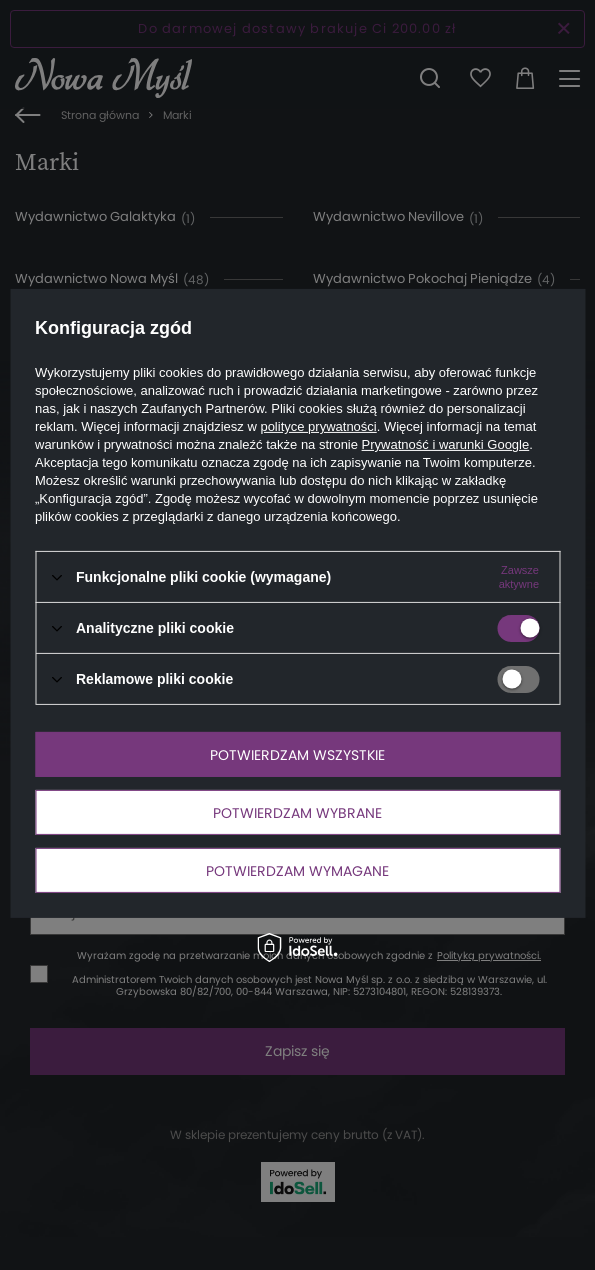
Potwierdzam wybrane (297, 812)
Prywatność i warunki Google (446, 444)
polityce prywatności (318, 426)
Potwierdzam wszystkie (297, 754)
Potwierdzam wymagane (297, 870)
